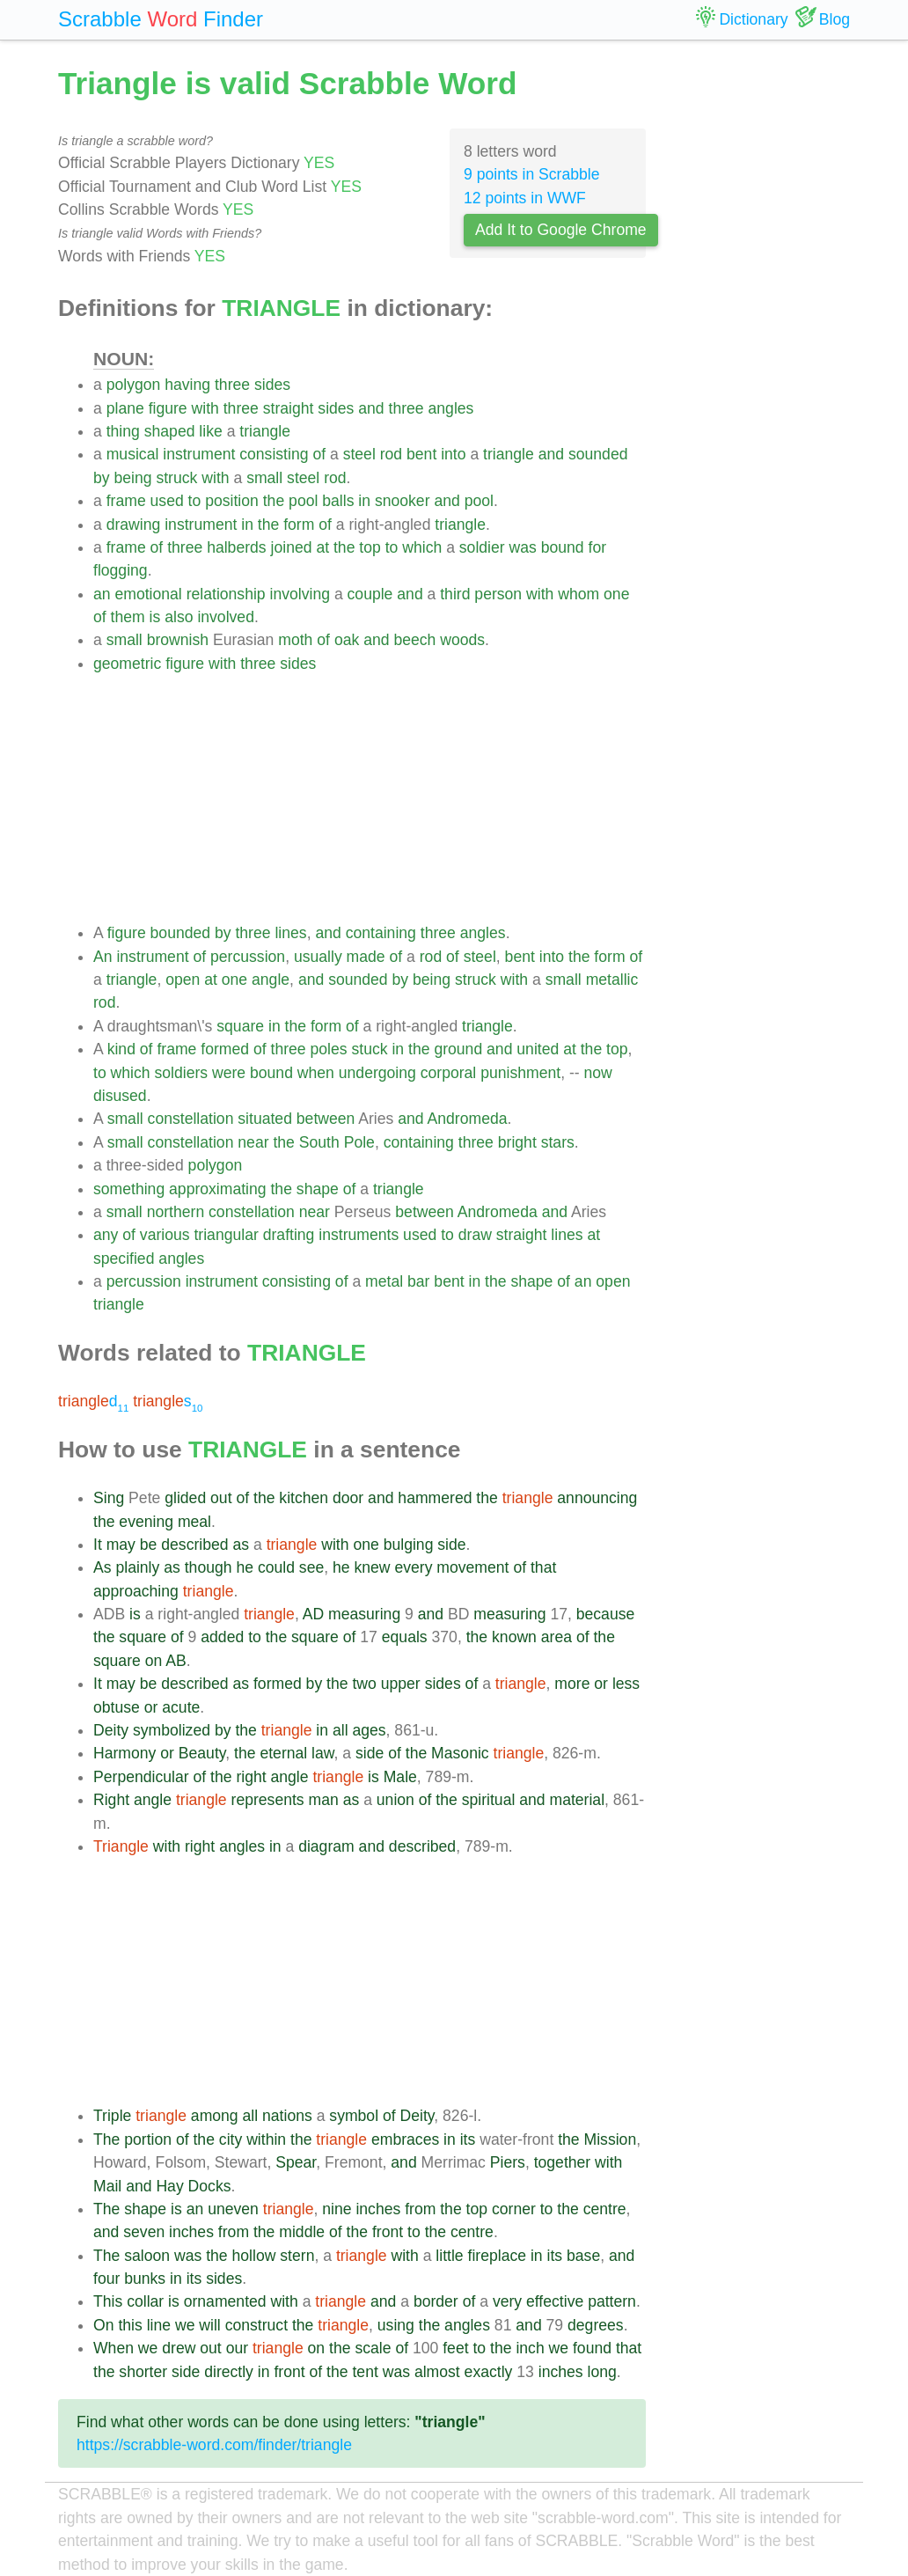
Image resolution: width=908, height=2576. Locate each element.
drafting (289, 1235)
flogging (120, 570)
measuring (364, 1614)
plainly (137, 1567)
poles (329, 1049)
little (449, 2255)
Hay (169, 2186)
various (165, 1235)
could (276, 1567)
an (102, 594)
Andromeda (468, 1118)
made (366, 956)
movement (472, 1567)
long (601, 2372)
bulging (409, 1544)
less (626, 1683)
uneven (233, 2209)
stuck (369, 1049)
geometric (127, 663)
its (468, 2139)
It (97, 1544)
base (583, 2255)
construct (256, 2325)
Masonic (460, 1753)
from (420, 2209)
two (364, 1683)
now (598, 1073)
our (237, 2348)
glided (185, 1498)
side (451, 1544)
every (413, 1567)
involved (225, 617)
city (230, 2139)
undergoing (377, 1073)
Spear (295, 2162)
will (209, 2325)
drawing (133, 524)
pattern (612, 2301)
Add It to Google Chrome (561, 230)
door (348, 1498)
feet (455, 2348)
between (326, 1118)
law (322, 1753)
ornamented (225, 2301)
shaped (169, 431)
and (371, 408)
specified (123, 1258)
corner (514, 2209)
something (129, 1189)
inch (530, 2348)
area (556, 1637)
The (106, 2139)
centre (604, 2209)
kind (121, 1049)
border (436, 2301)
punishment (520, 1073)
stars (558, 1142)
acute (181, 1707)
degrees (596, 2325)
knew (372, 1567)
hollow (254, 2255)
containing (381, 933)
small (264, 478)
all (340, 1730)
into (453, 454)
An (103, 956)
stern (297, 2255)
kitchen (303, 1498)
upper (401, 1683)
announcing (597, 1498)
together (562, 2162)
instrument (199, 454)
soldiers (181, 1073)
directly (228, 2372)
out (220, 1498)
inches (377, 2209)
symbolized (171, 1730)
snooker (402, 501)
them (128, 617)
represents (267, 1800)
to (194, 501)
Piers (507, 2162)
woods (462, 640)
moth (295, 640)
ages (368, 1730)
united (537, 1049)
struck (176, 478)
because (605, 1614)
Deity (110, 1730)
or (601, 1683)
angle (270, 979)
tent (364, 2372)
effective (554, 2301)
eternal (283, 1753)
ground (458, 1049)
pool (303, 501)
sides (272, 384)
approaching (136, 1591)
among (214, 2116)
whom (578, 594)
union (395, 1800)
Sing (108, 1498)
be (148, 1544)
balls (338, 501)
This (107, 2301)
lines (290, 933)
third (455, 594)
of (319, 454)
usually (318, 956)
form (298, 524)
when (315, 1073)
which (422, 547)
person (498, 594)
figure (168, 408)
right (251, 1777)
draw (475, 1235)
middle (302, 2232)
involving (300, 594)
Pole (359, 1142)
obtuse (116, 1707)
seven (144, 2232)
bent (421, 454)
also (179, 617)
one (616, 594)
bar (418, 1281)
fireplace (497, 2255)
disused (120, 1096)
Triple (112, 2116)
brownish (178, 640)
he (244, 1567)
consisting (273, 454)
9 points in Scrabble (532, 174)
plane (125, 408)
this (130, 2325)
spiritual (489, 1800)
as (240, 1544)
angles (451, 408)
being (132, 478)
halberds (237, 547)
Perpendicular (141, 1777)
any (105, 1235)
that (543, 1567)
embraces (405, 2139)
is (155, 617)
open (182, 979)
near (253, 1142)
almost (437, 2372)
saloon (147, 2255)
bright (517, 1142)
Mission (610, 2139)
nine (336, 2209)
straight (288, 408)
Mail (107, 2186)
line (159, 2325)
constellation (191, 1118)
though (208, 1567)
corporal (449, 1073)
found (592, 2348)
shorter (143, 2372)
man (324, 1800)
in (364, 501)
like (210, 431)
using (395, 2325)
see (311, 1567)
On (103, 2325)
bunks (144, 2278)
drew (178, 2348)
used (167, 501)
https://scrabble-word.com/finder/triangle (214, 2445)
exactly (489, 2372)
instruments (359, 1235)
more (571, 1683)
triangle (264, 431)
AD (313, 1614)
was (523, 547)
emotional (147, 594)
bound (562, 547)
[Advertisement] (369, 798)
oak (346, 640)
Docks (209, 2186)
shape (318, 1189)
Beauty (202, 1753)
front (387, 2232)
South (319, 1142)
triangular (226, 1235)
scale (373, 2348)
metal (384, 1281)
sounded (598, 454)
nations (287, 2116)
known (514, 1637)
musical (132, 454)
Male (400, 1777)
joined (291, 547)
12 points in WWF (525, 198)
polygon (133, 384)
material (576, 1800)
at (322, 547)
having (187, 384)
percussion (247, 956)
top (369, 547)
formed (225, 1049)
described (194, 1544)
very (507, 2301)
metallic (612, 979)
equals (405, 1637)
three (232, 384)
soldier (482, 547)
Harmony (124, 1753)
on (154, 1661)
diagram (326, 1846)
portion (148, 2139)
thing (123, 431)
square (240, 1026)
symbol (353, 2116)
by (101, 478)
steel (359, 454)
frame (126, 501)
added (222, 1637)
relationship (226, 594)
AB (175, 1661)
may (120, 1544)
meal (194, 1521)
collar (145, 2301)
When (113, 2348)
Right (111, 1800)
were (228, 1073)
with (205, 408)
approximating (218, 1189)
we (185, 2325)
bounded (180, 933)
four (106, 2278)
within (266, 2139)
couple (370, 594)
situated (265, 1118)
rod (391, 454)
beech (414, 640)
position (232, 501)
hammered (435, 1498)
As (102, 1567)
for (598, 547)
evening (146, 1521)
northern (176, 1212)
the (273, 501)
